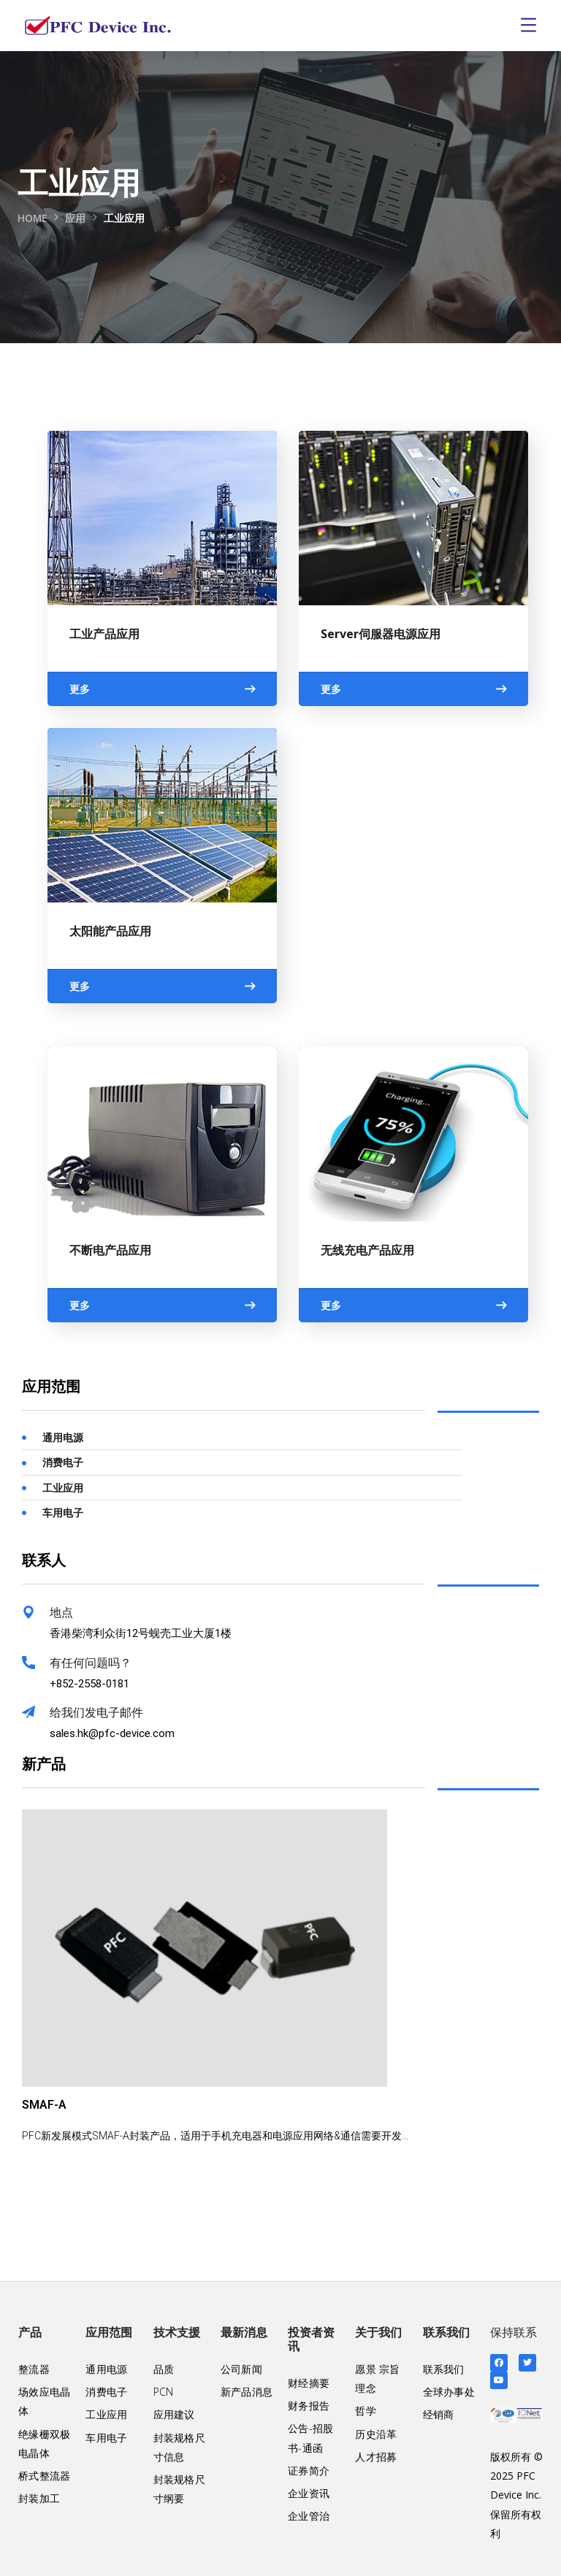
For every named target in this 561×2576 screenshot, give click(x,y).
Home (33, 218)
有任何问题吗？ (90, 1663)
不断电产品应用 (110, 1250)
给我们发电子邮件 (96, 1713)
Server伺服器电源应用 (380, 634)
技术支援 (176, 2332)
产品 (30, 2332)
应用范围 (108, 2332)
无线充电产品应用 (367, 1250)
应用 (76, 218)
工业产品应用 (104, 634)
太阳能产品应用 (110, 931)
